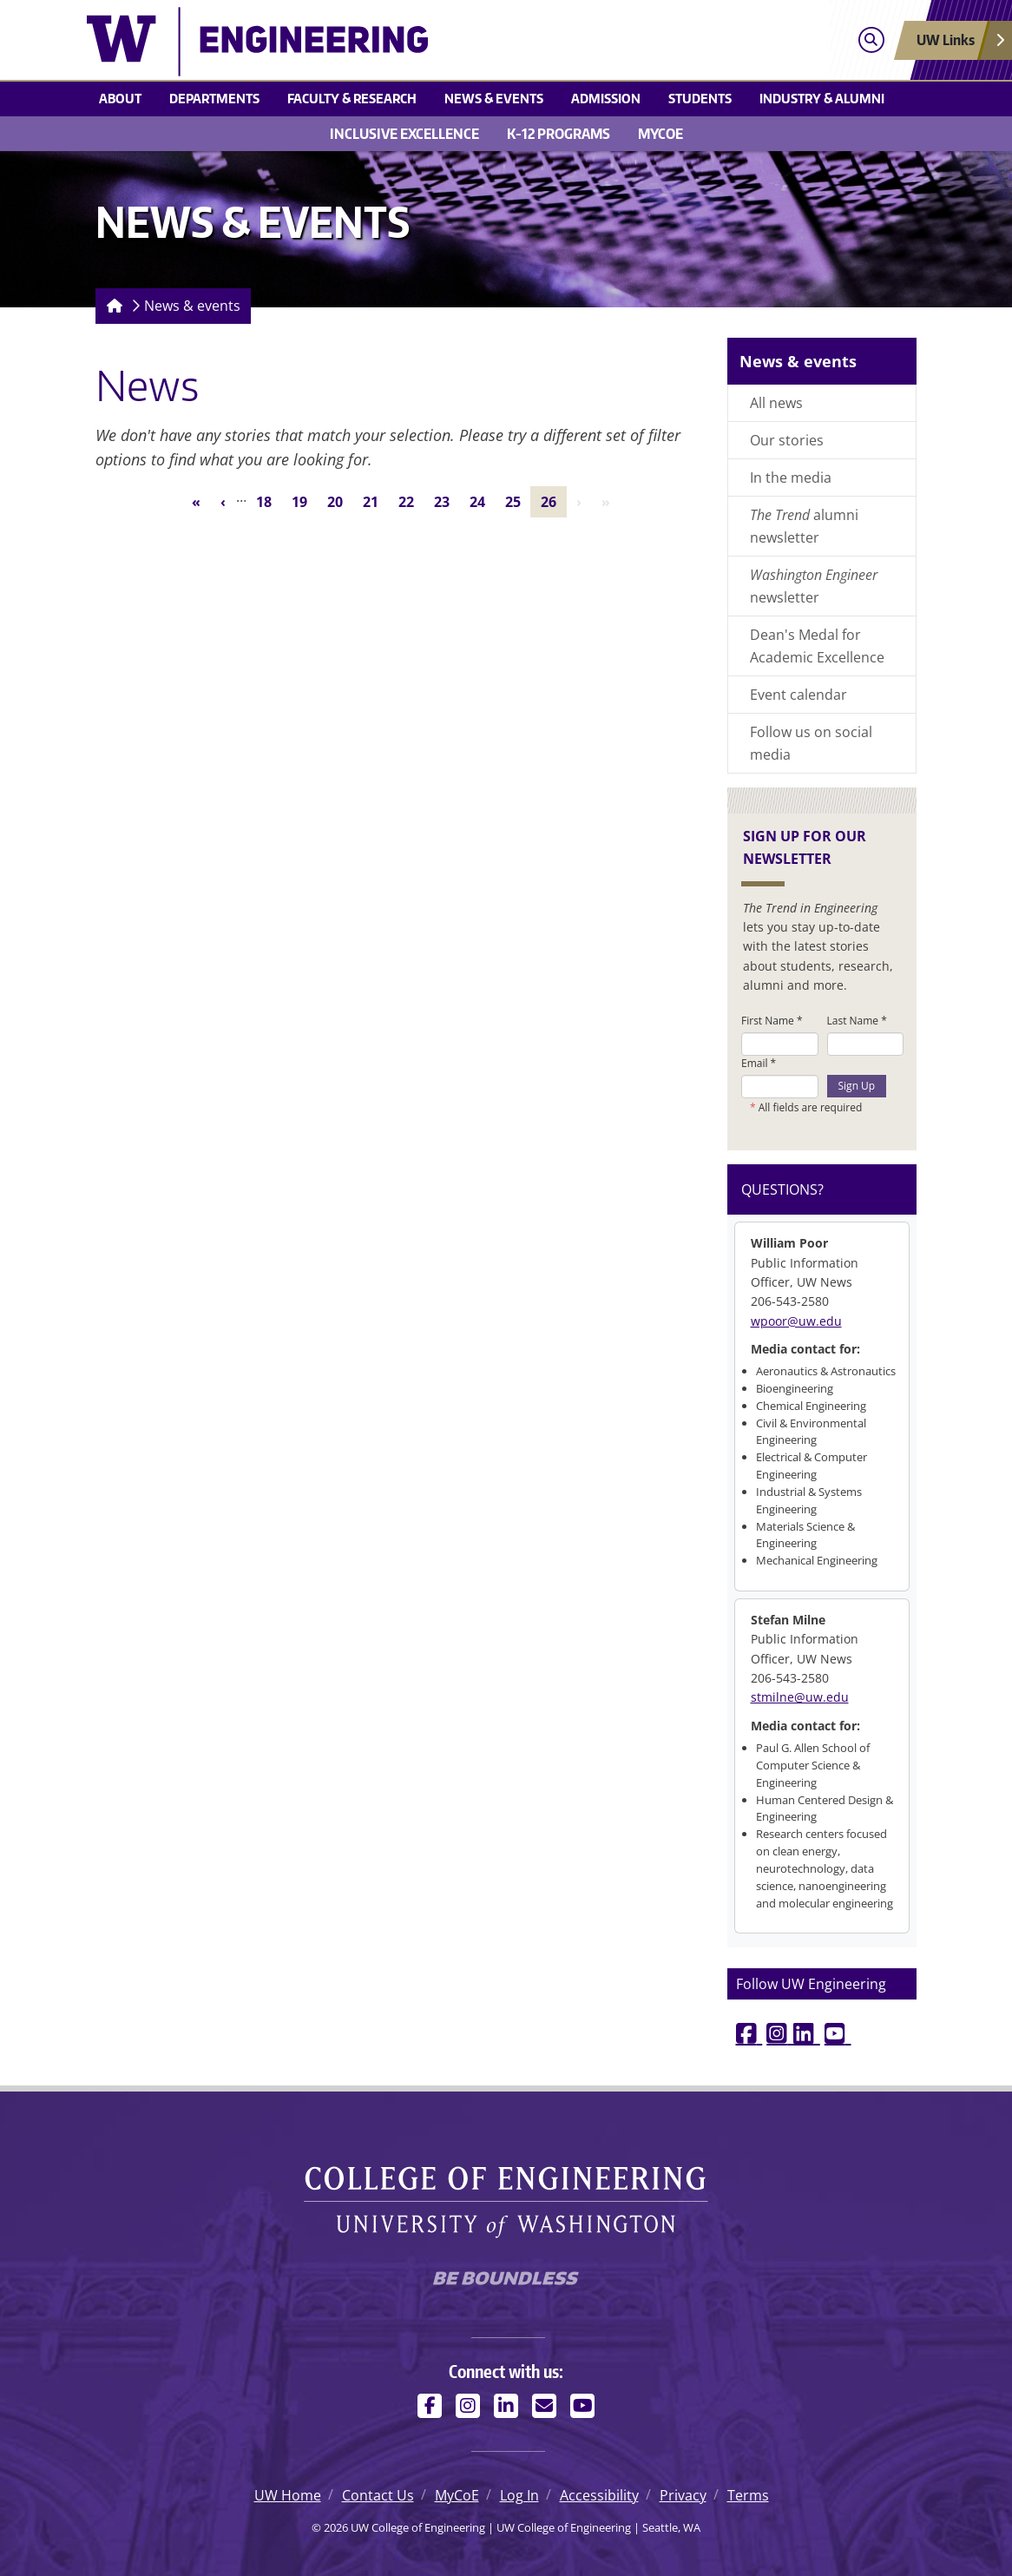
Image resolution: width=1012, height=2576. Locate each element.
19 (304, 501)
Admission (606, 98)
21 (375, 501)
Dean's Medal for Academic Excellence (817, 646)
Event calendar (798, 694)
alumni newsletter (804, 526)
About (120, 98)
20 (339, 501)
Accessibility (599, 2495)
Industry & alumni (821, 98)
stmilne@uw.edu (800, 1697)
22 (411, 501)
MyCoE (660, 133)
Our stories (787, 440)
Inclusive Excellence (404, 133)
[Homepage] (111, 306)
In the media (790, 477)
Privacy (683, 2495)
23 (446, 501)
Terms (748, 2495)
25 (517, 501)
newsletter (813, 586)
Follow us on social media (811, 743)
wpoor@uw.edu (796, 1321)
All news (776, 402)
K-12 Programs (558, 133)
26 (553, 501)
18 (268, 501)
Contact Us (378, 2495)
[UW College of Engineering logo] (401, 41)
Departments (214, 98)
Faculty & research (352, 98)
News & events (493, 98)
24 (482, 501)
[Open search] (870, 40)
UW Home (287, 2495)
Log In (519, 2495)
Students (700, 98)
